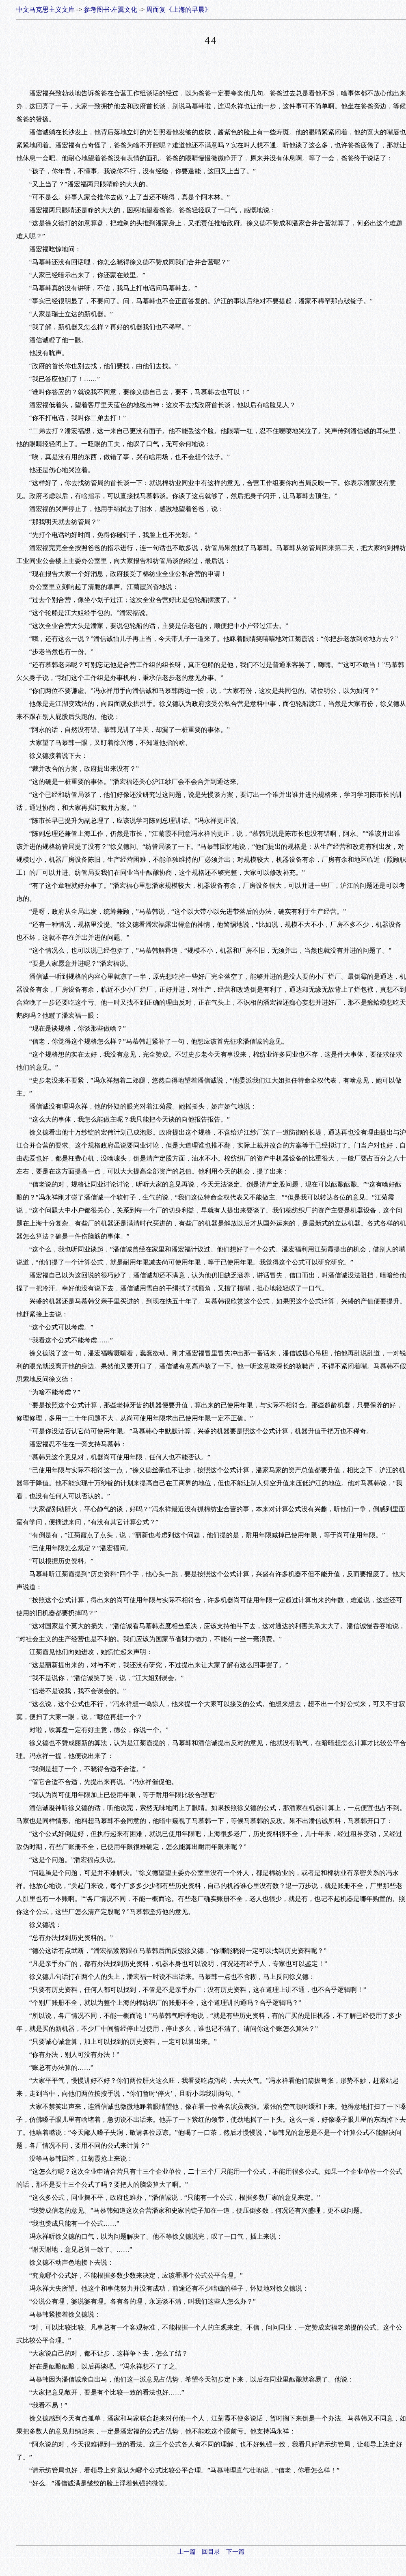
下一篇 (235, 2551)
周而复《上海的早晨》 (178, 9)
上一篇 (186, 2551)
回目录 (211, 2551)
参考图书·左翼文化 (110, 9)
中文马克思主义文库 (45, 9)
